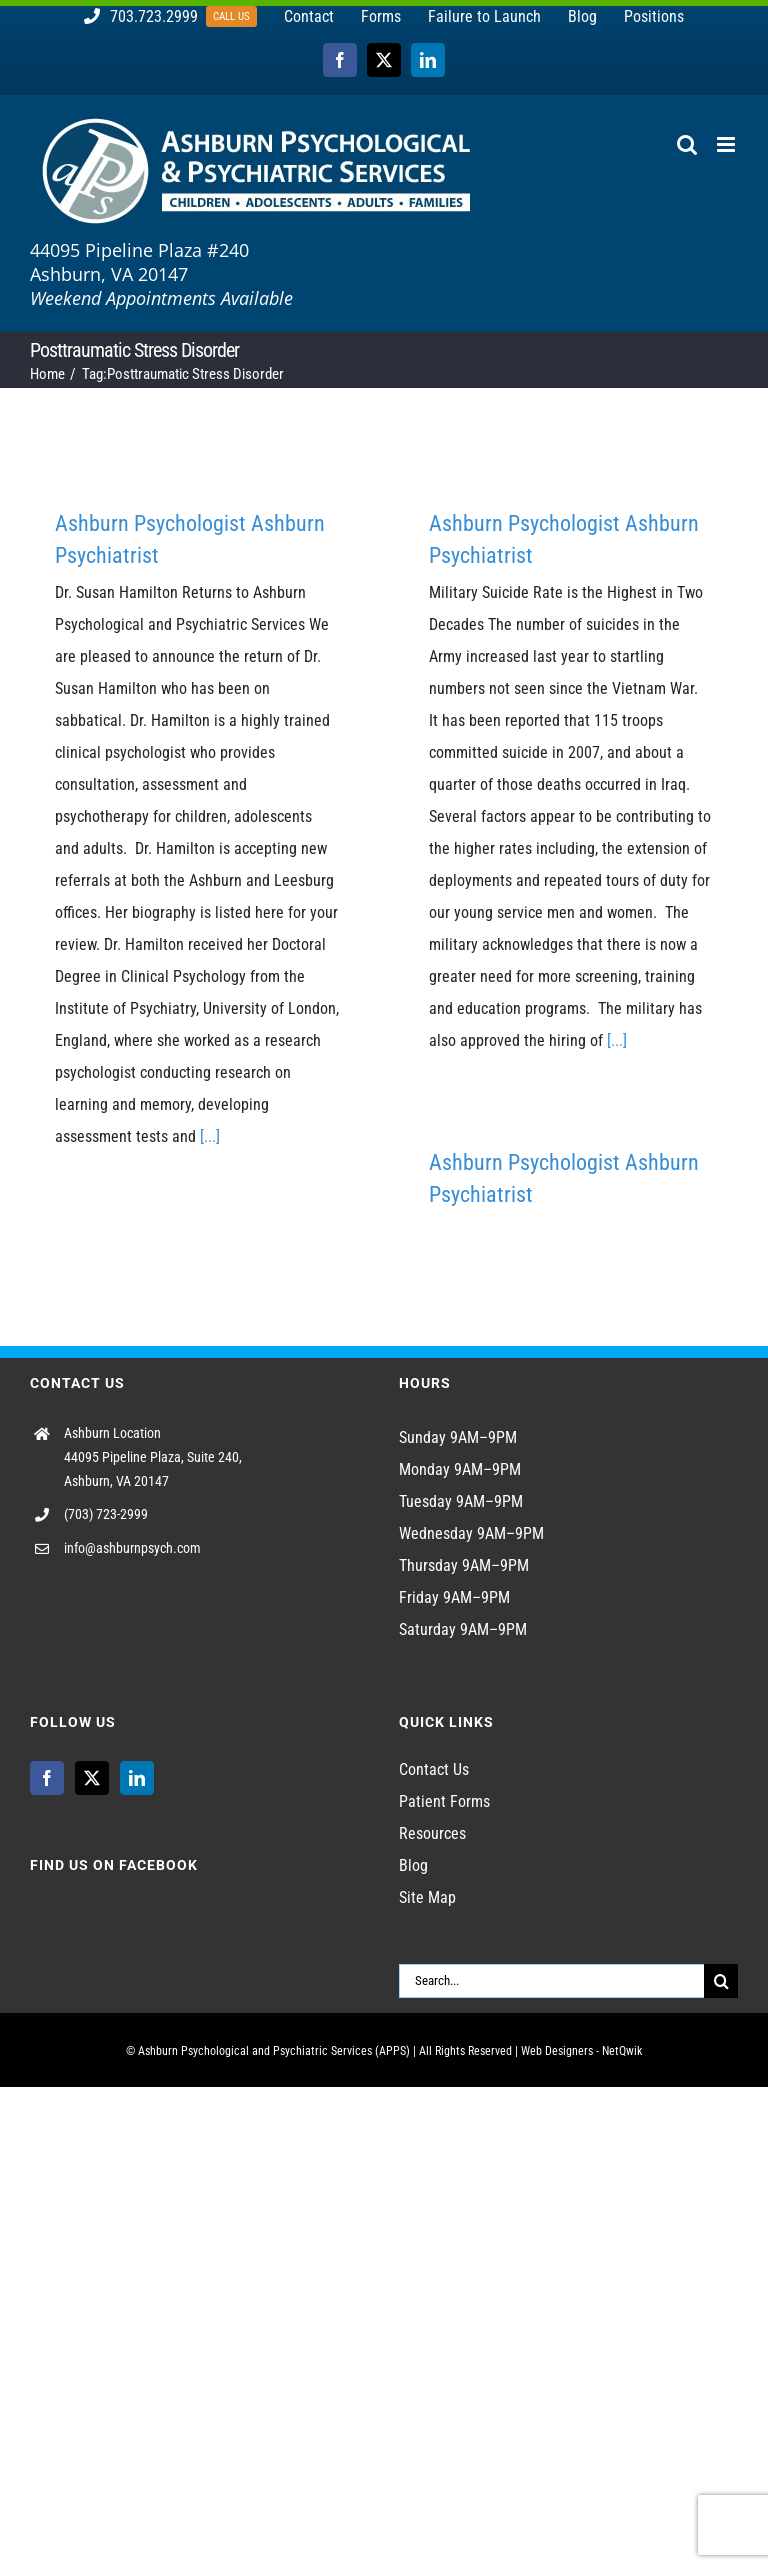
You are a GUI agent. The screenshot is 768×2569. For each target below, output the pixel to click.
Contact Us (434, 1769)
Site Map (427, 1897)
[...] (210, 1136)
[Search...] (551, 1981)
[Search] (721, 1981)
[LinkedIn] (137, 1778)
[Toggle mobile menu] (727, 144)
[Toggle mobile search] (687, 144)
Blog (413, 1865)
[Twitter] (92, 1778)
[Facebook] (47, 1778)
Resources (432, 1833)
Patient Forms (444, 1801)
